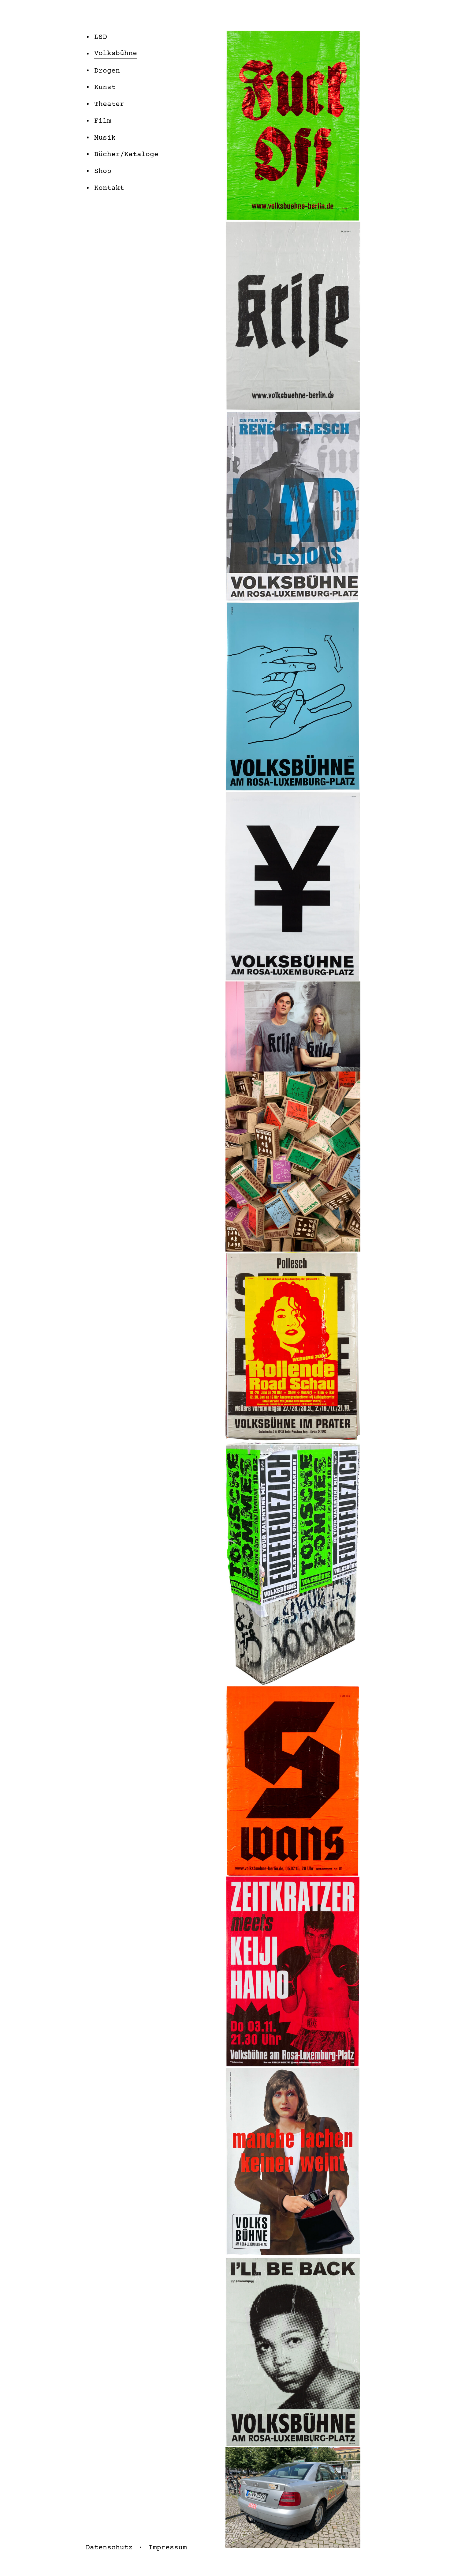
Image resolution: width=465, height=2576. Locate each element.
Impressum (167, 2548)
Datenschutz (109, 2548)
